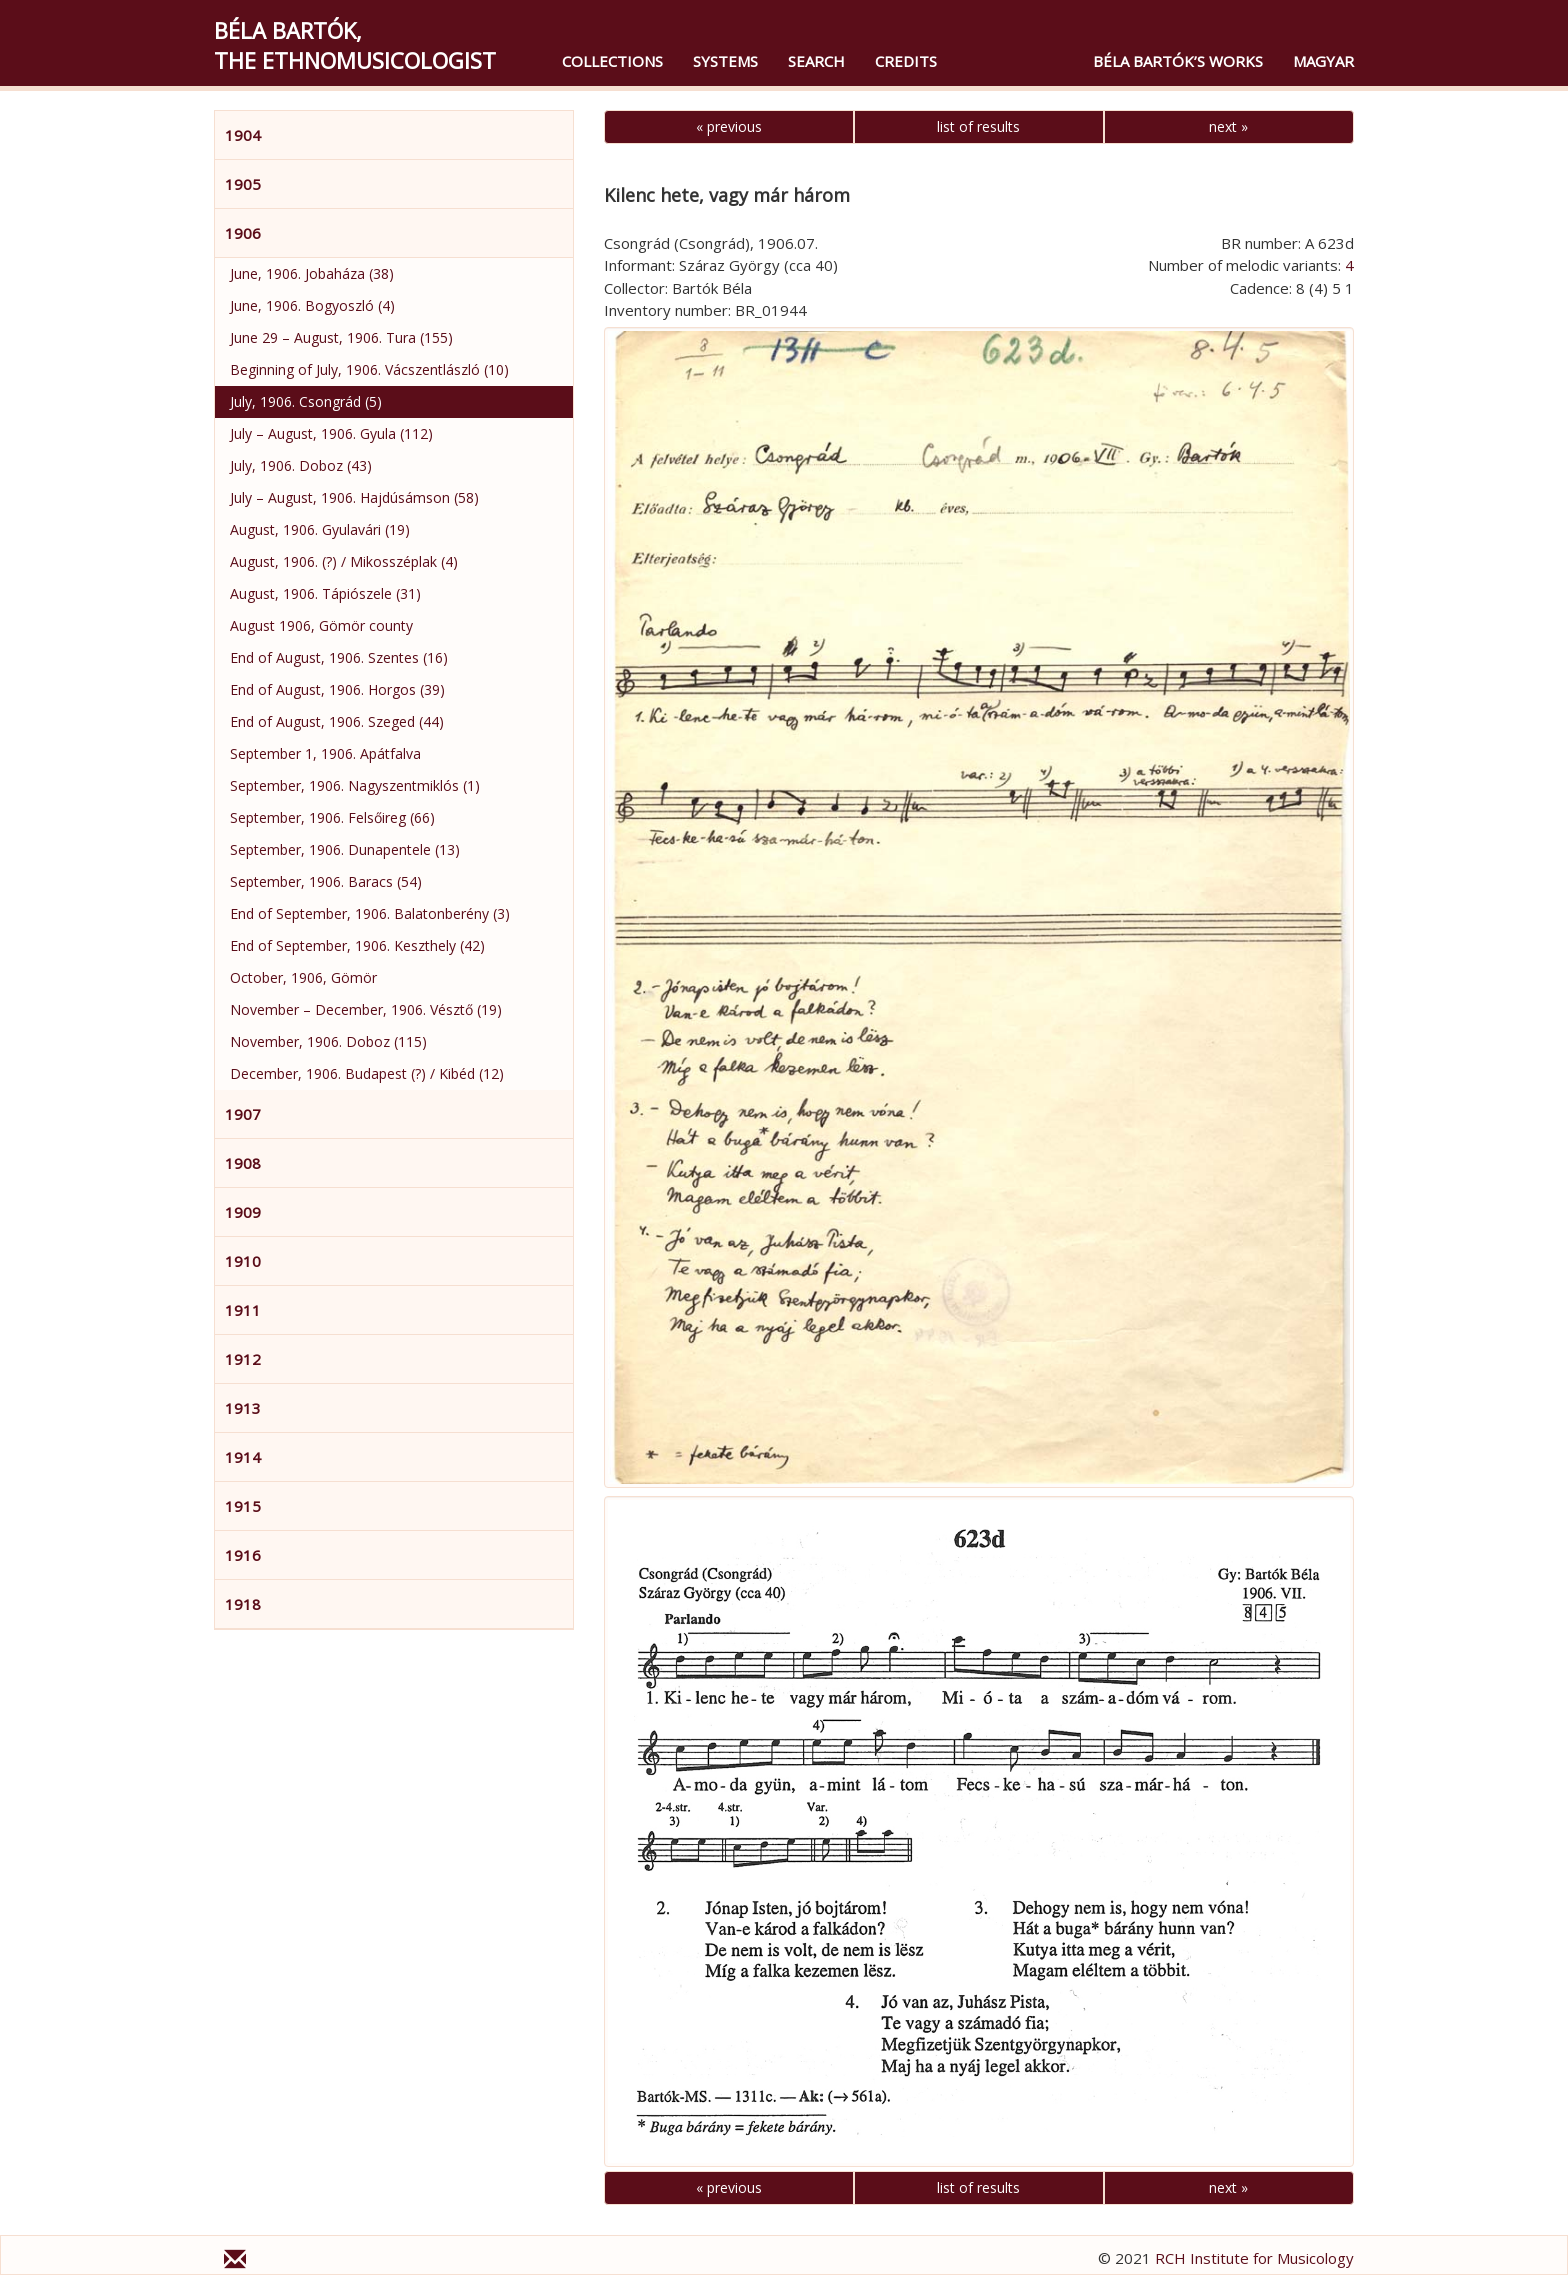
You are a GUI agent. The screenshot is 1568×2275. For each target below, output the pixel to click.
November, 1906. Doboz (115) (328, 1041)
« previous (729, 126)
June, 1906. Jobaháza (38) (312, 273)
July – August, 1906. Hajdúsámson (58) (354, 497)
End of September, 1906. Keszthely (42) (357, 945)
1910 (243, 1261)
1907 (243, 1114)
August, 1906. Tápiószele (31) (325, 593)
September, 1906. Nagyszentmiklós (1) (355, 785)
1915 (243, 1506)
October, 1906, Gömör (303, 977)
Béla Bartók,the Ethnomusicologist (355, 45)
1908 (243, 1163)
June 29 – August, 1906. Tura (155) (341, 337)
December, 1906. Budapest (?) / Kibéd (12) (367, 1073)
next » (1228, 126)
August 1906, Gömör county (321, 625)
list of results (978, 126)
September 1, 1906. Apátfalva (325, 753)
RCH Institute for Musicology (1254, 2258)
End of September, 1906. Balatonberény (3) (370, 913)
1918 (243, 1604)
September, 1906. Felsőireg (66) (332, 817)
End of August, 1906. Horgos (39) (337, 689)
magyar (1323, 61)
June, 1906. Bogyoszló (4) (312, 305)
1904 (243, 135)
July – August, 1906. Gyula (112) (331, 433)
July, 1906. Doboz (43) (301, 465)
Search (816, 61)
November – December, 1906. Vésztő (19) (366, 1009)
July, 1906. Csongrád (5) (306, 401)
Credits (906, 61)
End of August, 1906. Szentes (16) (339, 657)
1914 (243, 1457)
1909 (243, 1212)
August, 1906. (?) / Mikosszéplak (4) (344, 561)
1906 (243, 233)
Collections (612, 61)
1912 (243, 1359)
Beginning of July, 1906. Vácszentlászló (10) (369, 369)
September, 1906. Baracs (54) (326, 881)
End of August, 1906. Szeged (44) (337, 721)
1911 (243, 1310)
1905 (243, 184)
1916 (243, 1555)
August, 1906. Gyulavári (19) (320, 529)
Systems (725, 61)
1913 (243, 1408)
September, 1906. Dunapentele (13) (345, 849)
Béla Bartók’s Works (1178, 61)
